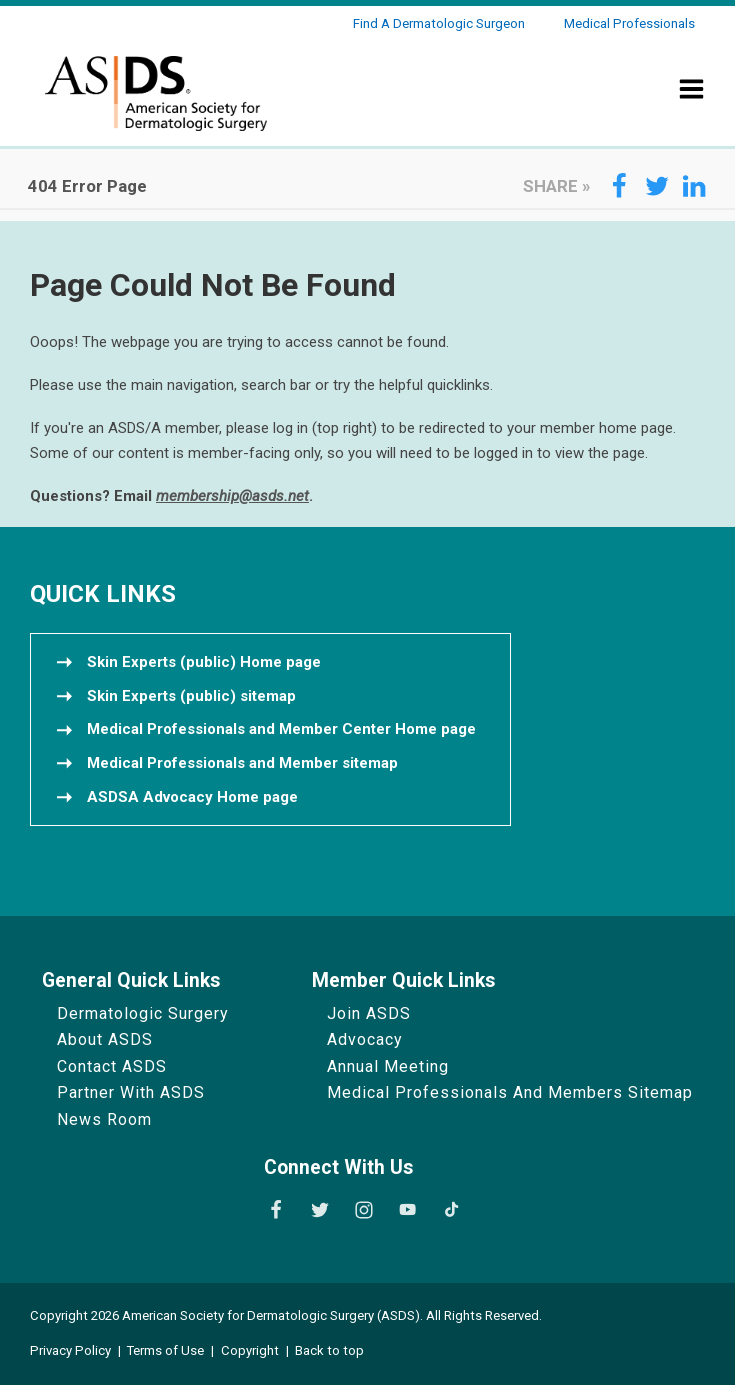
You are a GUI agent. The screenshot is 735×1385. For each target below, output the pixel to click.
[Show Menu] (692, 102)
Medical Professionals (629, 23)
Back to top (329, 1350)
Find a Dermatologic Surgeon (439, 23)
